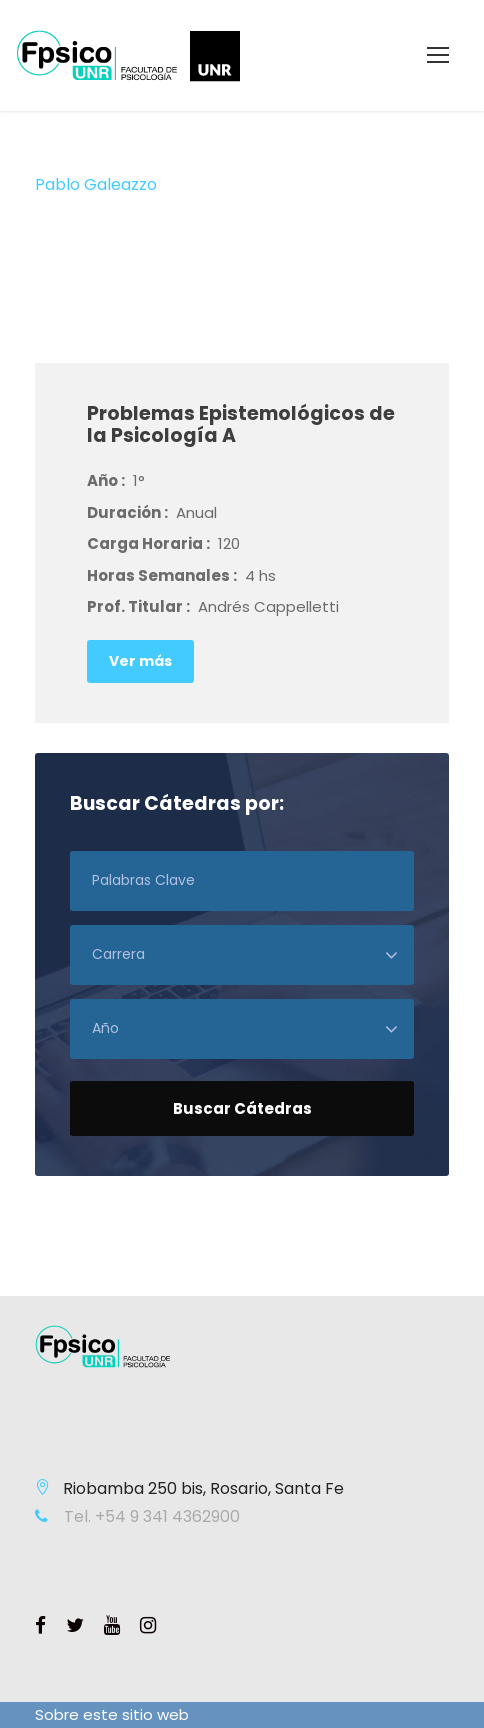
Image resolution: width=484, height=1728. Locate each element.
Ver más (140, 661)
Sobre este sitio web (112, 1714)
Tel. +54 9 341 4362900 (150, 1516)
